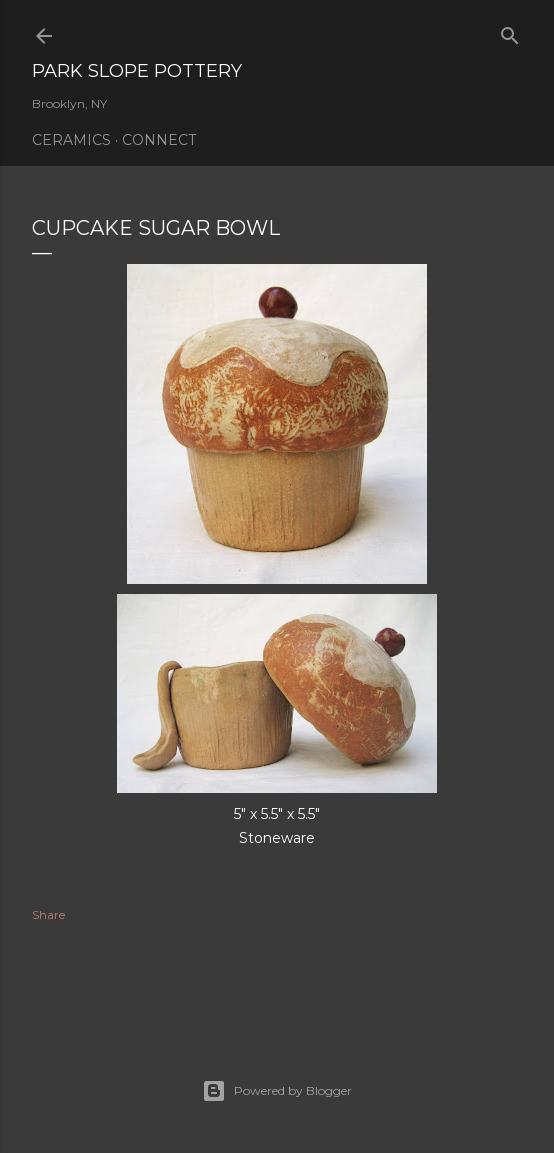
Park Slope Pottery (137, 71)
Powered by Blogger (277, 1091)
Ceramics (71, 140)
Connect (159, 140)
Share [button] (48, 914)
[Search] (510, 31)
